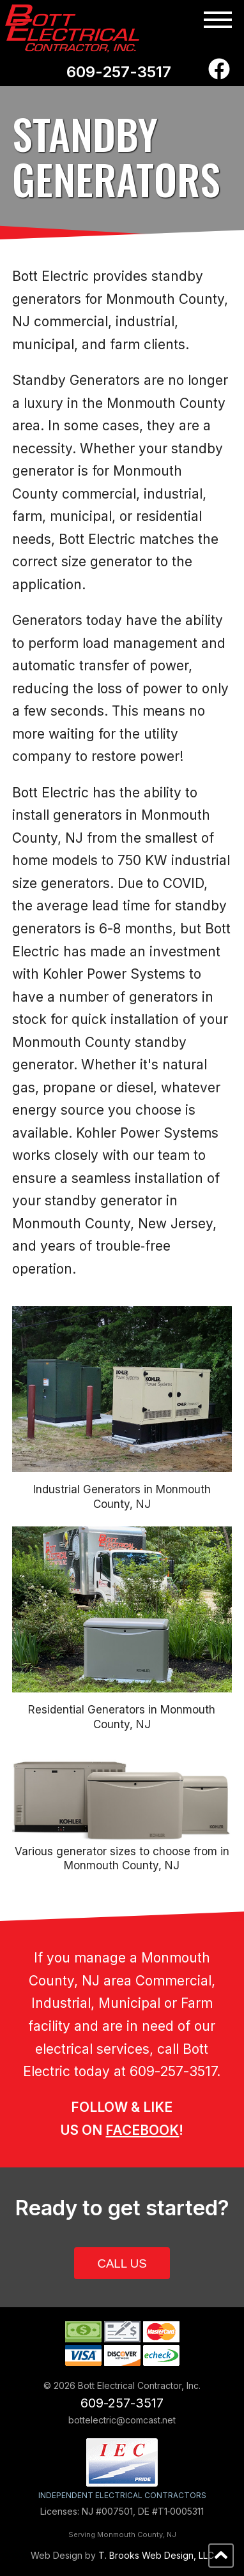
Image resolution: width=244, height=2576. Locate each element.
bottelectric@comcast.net (122, 2419)
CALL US (121, 2263)
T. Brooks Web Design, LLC (156, 2555)
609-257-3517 (118, 72)
